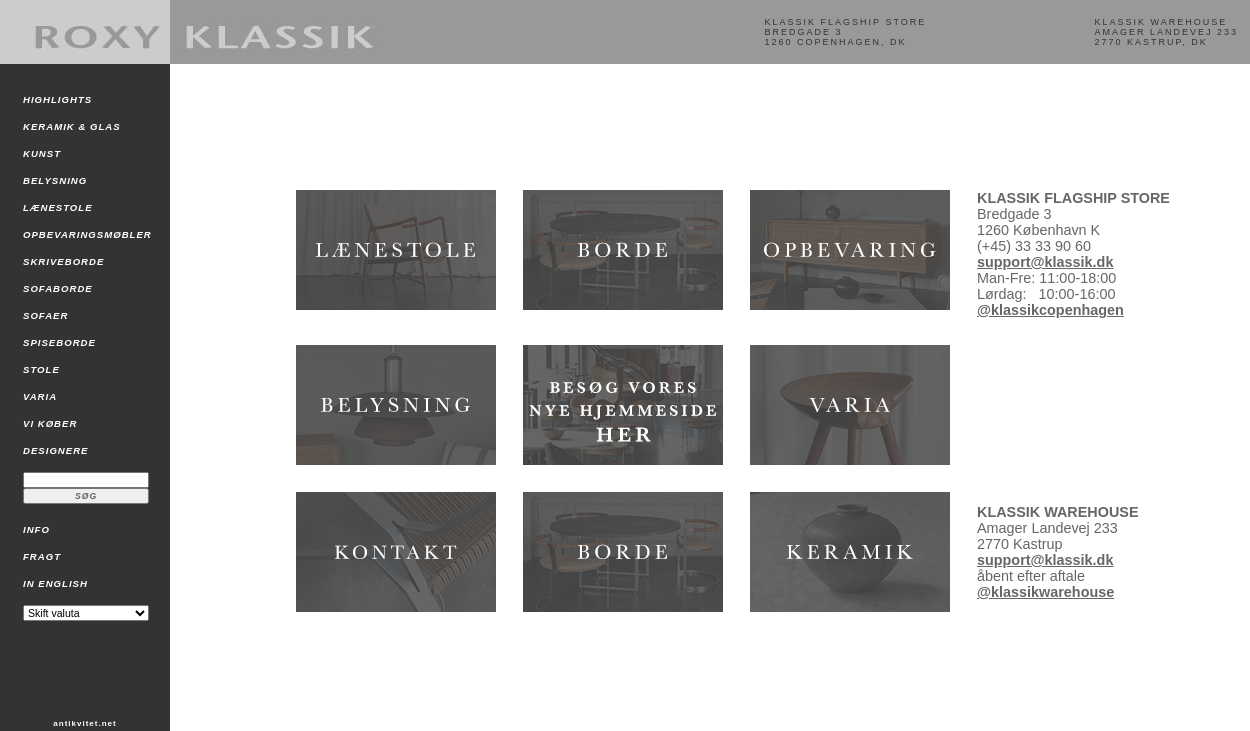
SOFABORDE (58, 288)
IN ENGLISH (55, 583)
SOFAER (45, 315)
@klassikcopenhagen (1050, 310)
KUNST (42, 153)
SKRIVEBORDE (63, 261)
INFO (36, 529)
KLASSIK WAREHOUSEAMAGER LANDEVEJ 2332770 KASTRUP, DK (1166, 32)
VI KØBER (50, 423)
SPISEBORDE (59, 342)
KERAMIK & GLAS (72, 126)
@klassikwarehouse (1045, 592)
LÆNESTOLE (58, 207)
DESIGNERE (56, 450)
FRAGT (42, 556)
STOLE (41, 369)
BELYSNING (55, 180)
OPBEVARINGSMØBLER (87, 234)
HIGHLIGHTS (57, 99)
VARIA (40, 396)
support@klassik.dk (1045, 262)
